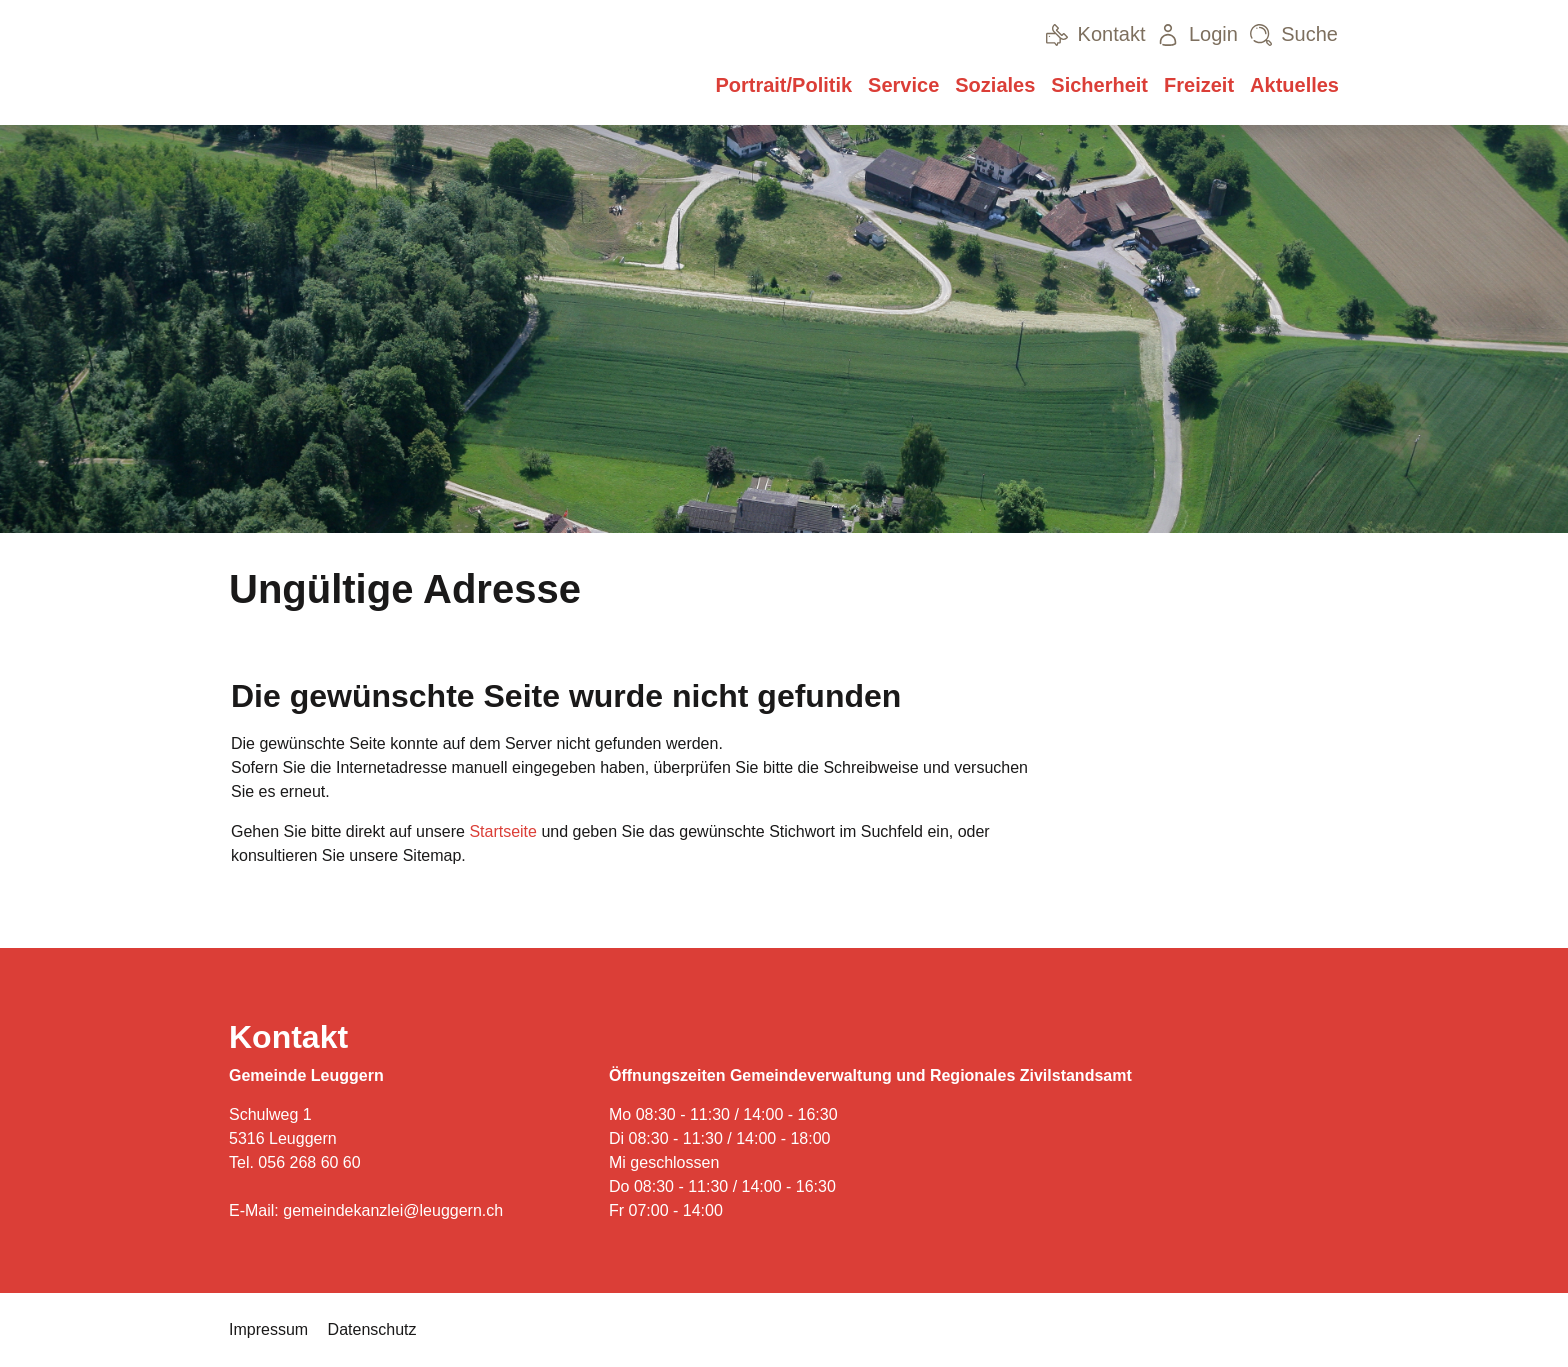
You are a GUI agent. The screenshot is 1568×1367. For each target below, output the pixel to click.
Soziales (995, 85)
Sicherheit (1099, 85)
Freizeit (1199, 85)
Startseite (503, 831)
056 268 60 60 (309, 1162)
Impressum (268, 1329)
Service (903, 85)
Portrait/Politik (783, 85)
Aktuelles (1294, 85)
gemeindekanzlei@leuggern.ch (393, 1210)
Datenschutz (372, 1329)
